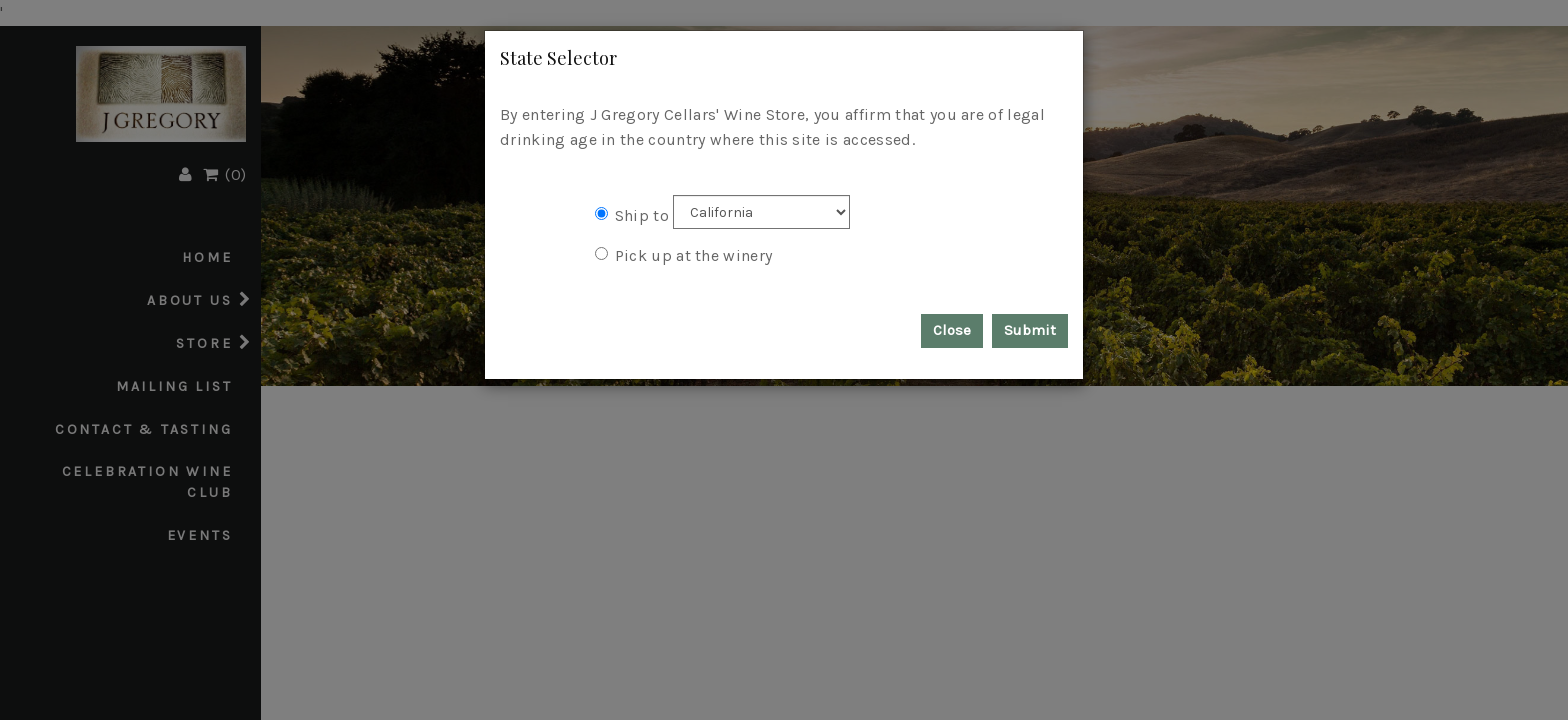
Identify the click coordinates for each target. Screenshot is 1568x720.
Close (952, 330)
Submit (1030, 330)
